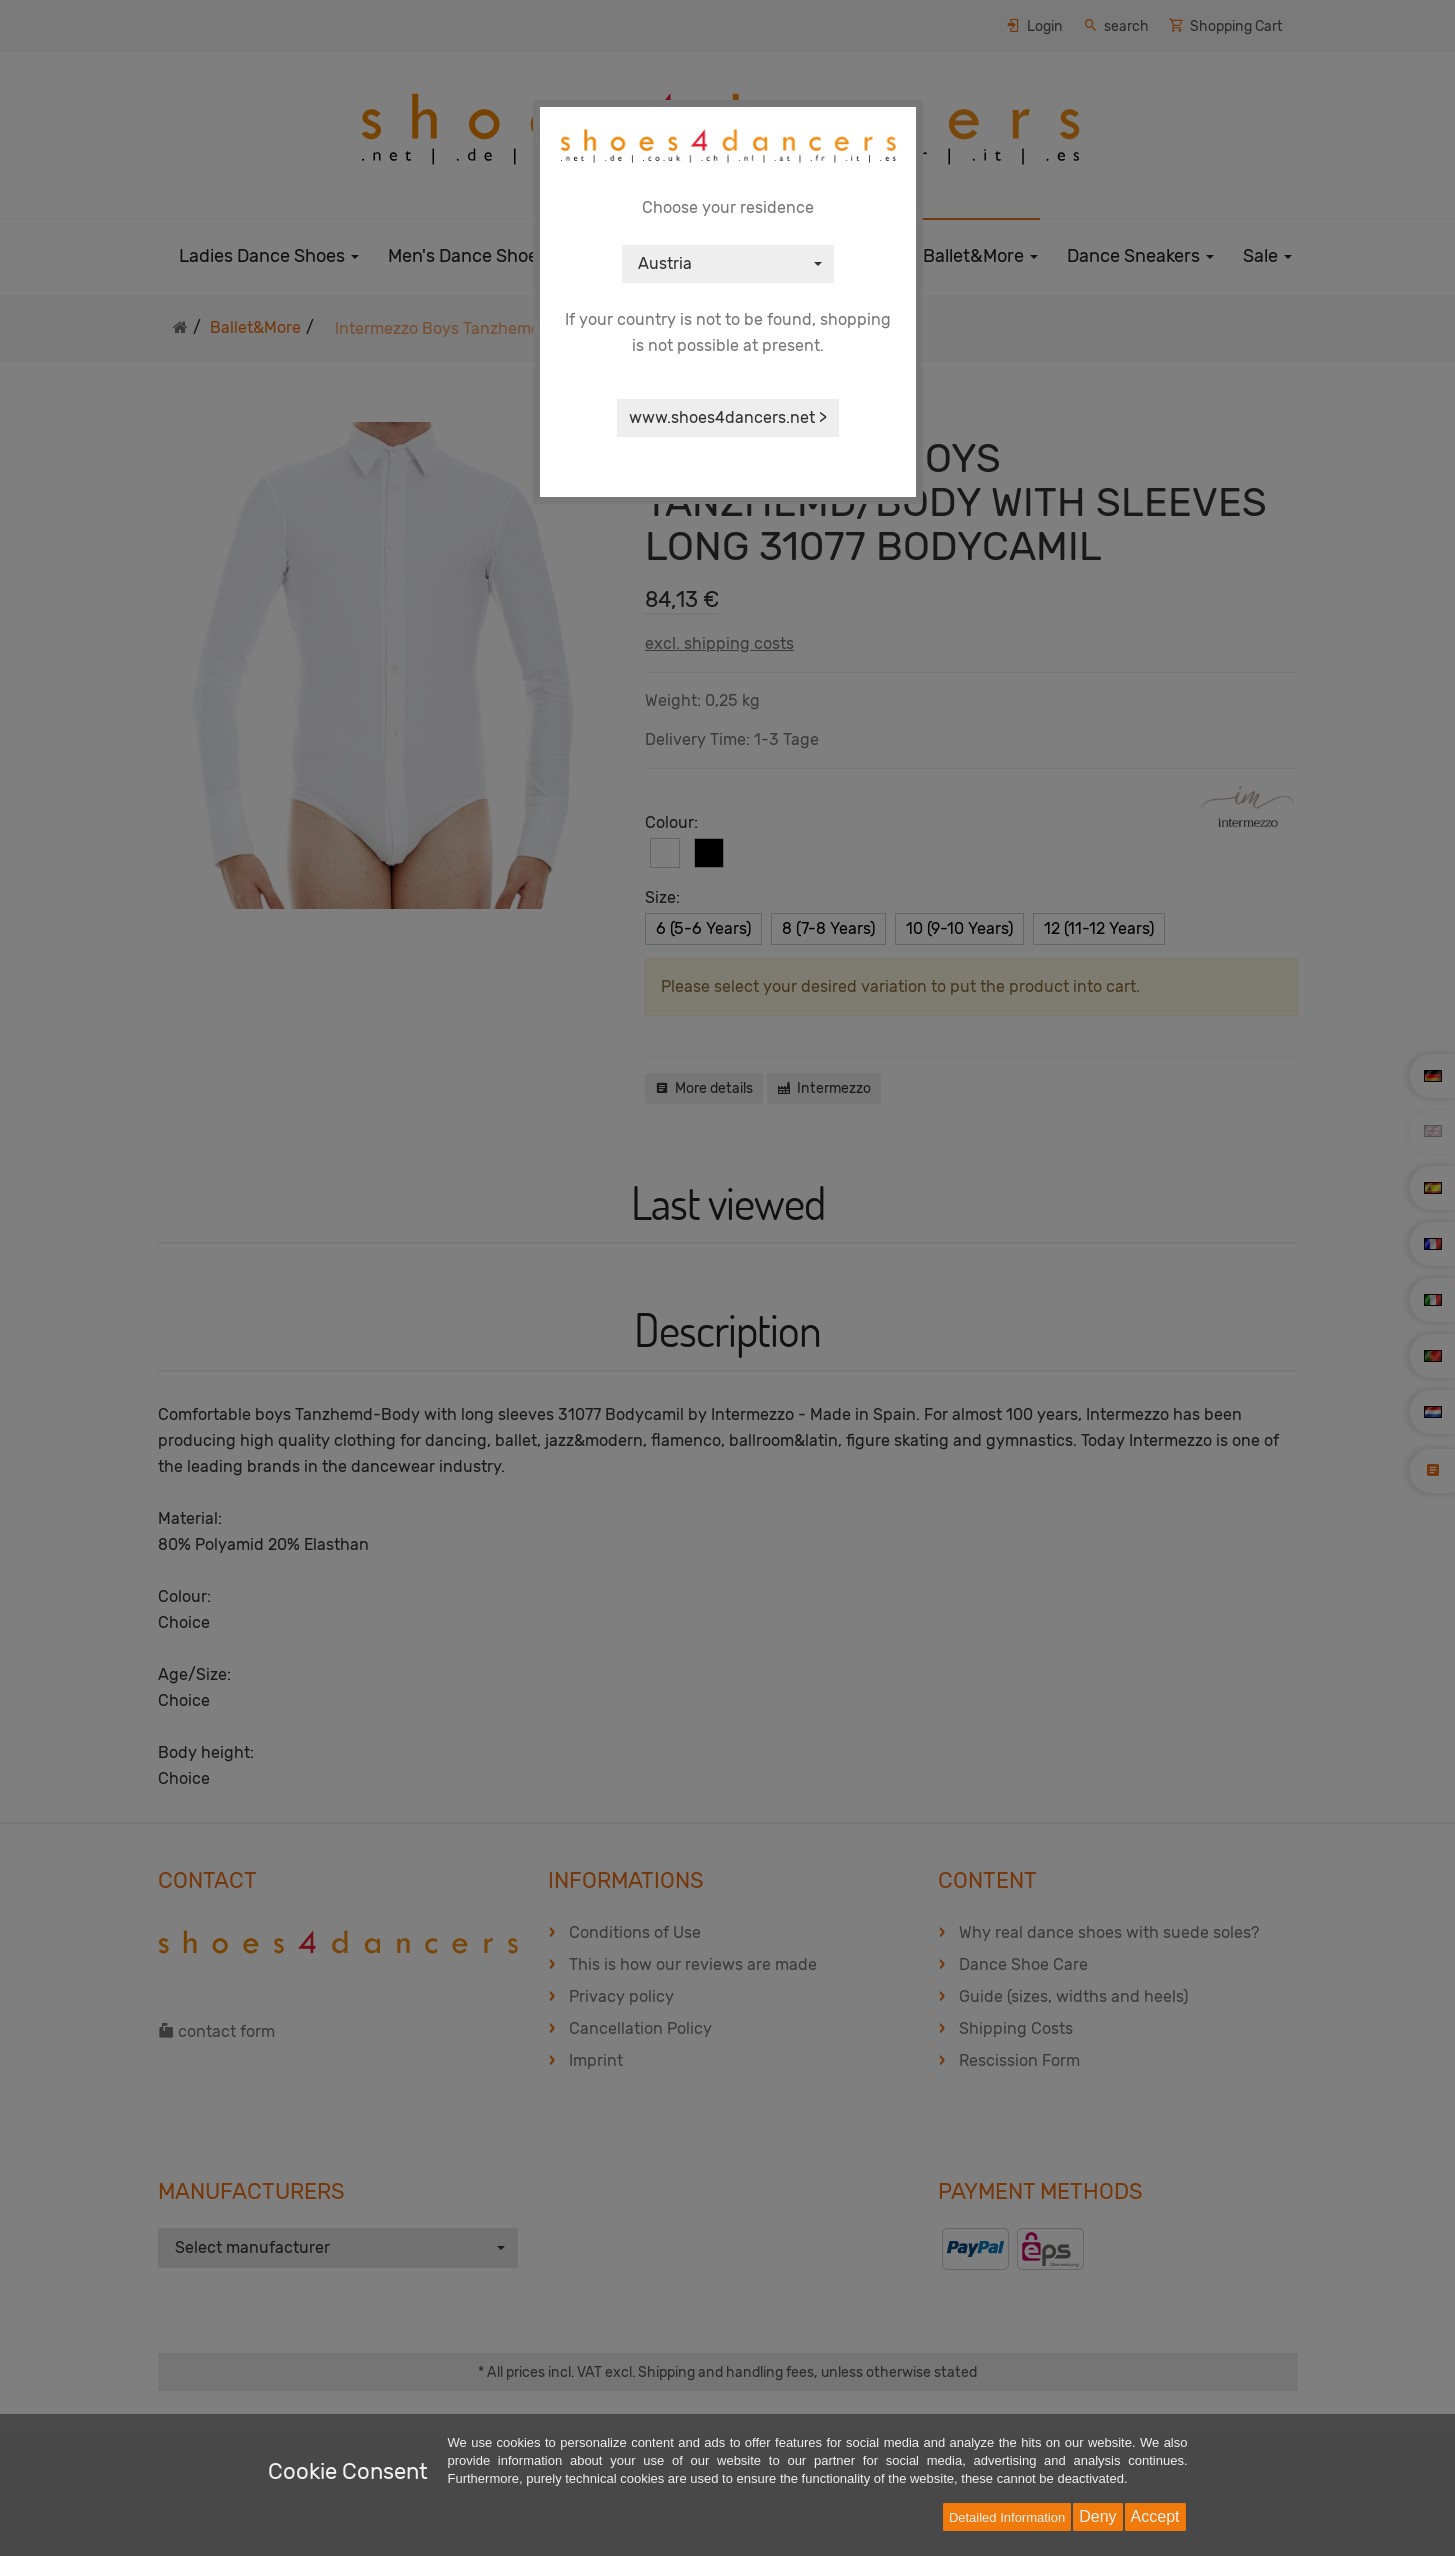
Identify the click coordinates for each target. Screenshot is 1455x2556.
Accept (1155, 2516)
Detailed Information (1007, 2517)
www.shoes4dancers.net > (728, 417)
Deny (1097, 2516)
